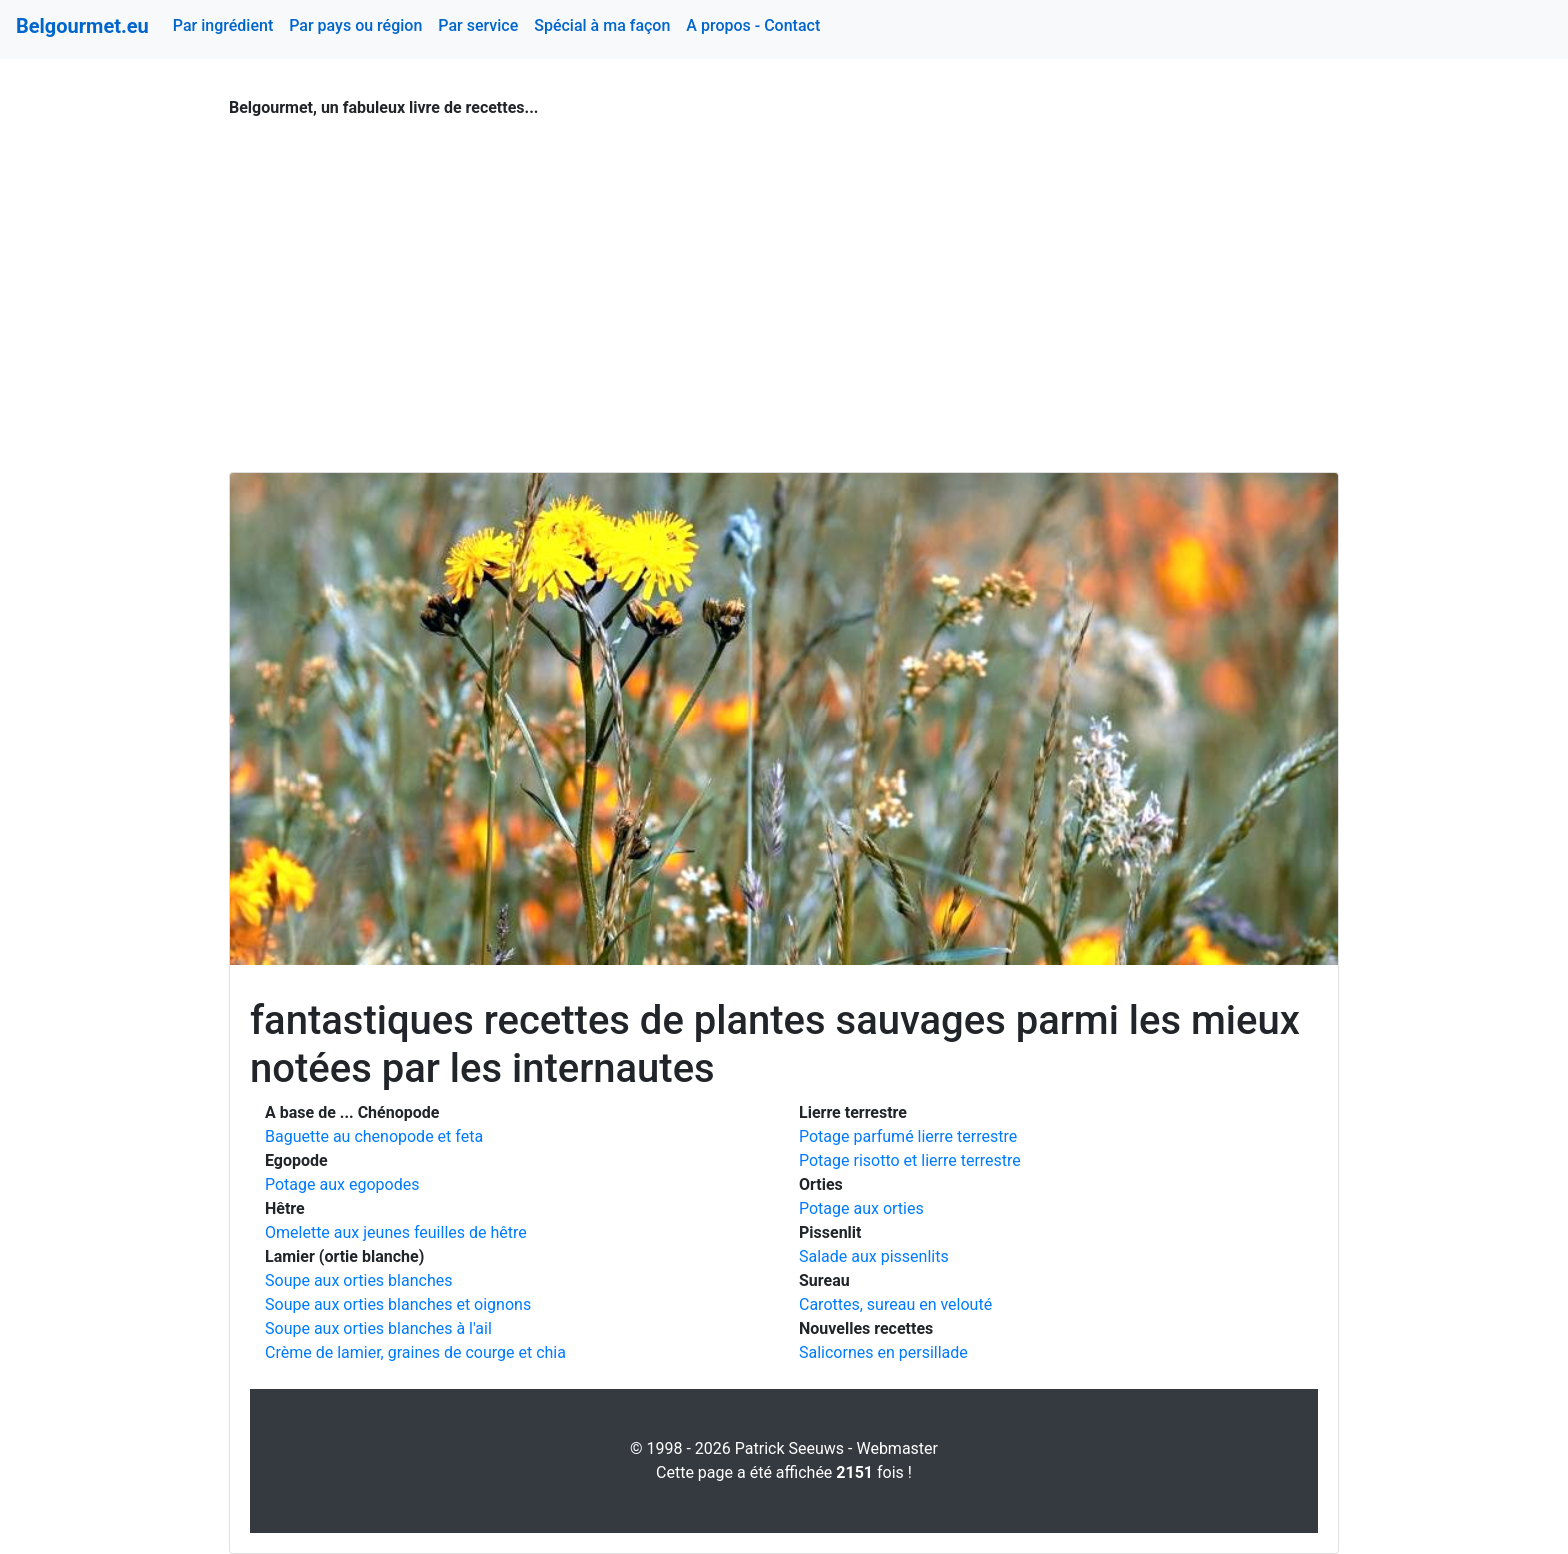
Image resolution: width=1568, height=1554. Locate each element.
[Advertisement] (784, 284)
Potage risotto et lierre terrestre (910, 1160)
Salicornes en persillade (883, 1352)
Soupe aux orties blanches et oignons (398, 1304)
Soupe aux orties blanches (358, 1280)
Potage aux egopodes (342, 1184)
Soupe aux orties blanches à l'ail (378, 1328)
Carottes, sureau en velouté (895, 1304)
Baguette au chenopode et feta (374, 1136)
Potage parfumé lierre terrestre (908, 1136)
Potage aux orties (861, 1208)
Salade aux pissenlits (874, 1256)
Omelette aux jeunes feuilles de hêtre (396, 1232)
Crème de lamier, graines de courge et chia (415, 1352)
